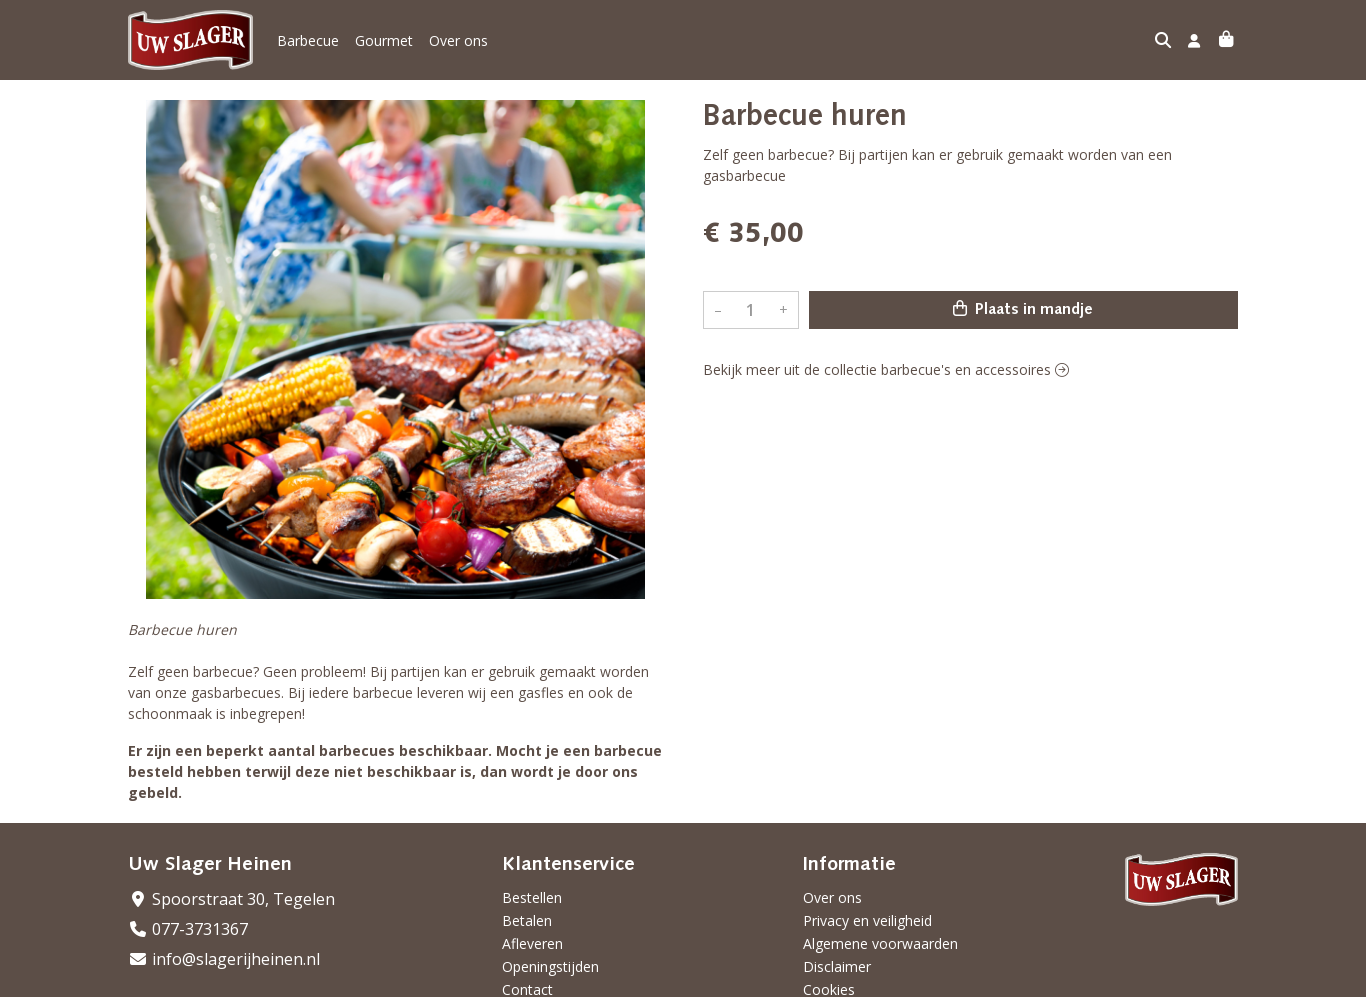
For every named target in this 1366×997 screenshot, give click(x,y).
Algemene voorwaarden (880, 943)
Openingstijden (550, 966)
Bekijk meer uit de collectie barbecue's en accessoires (886, 369)
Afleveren (532, 943)
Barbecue (308, 40)
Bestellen (532, 897)
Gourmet (384, 40)
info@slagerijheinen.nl (224, 959)
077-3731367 (188, 929)
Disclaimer (837, 966)
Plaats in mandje (1023, 309)
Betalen (527, 920)
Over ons (458, 40)
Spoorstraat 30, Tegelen (231, 899)
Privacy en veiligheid (867, 920)
